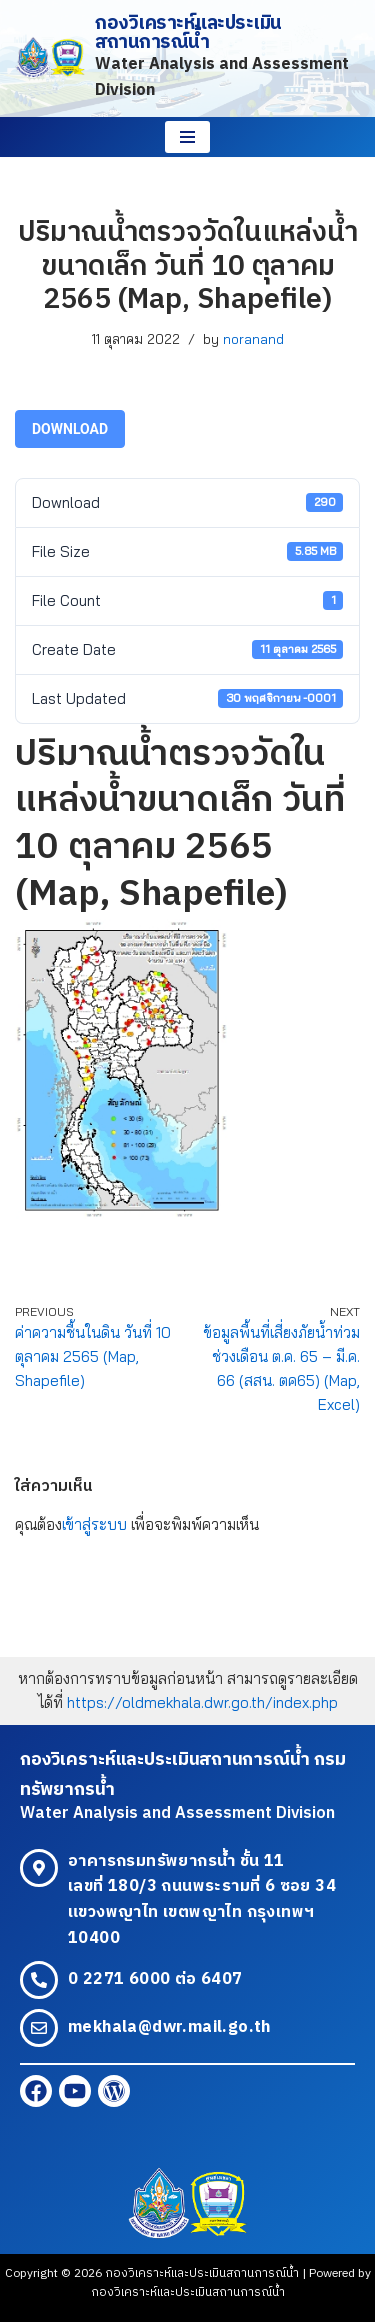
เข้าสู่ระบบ (94, 1524)
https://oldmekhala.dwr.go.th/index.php (202, 1702)
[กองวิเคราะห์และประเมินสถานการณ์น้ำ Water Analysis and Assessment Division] (187, 58)
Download (70, 429)
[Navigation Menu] (187, 137)
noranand (253, 338)
